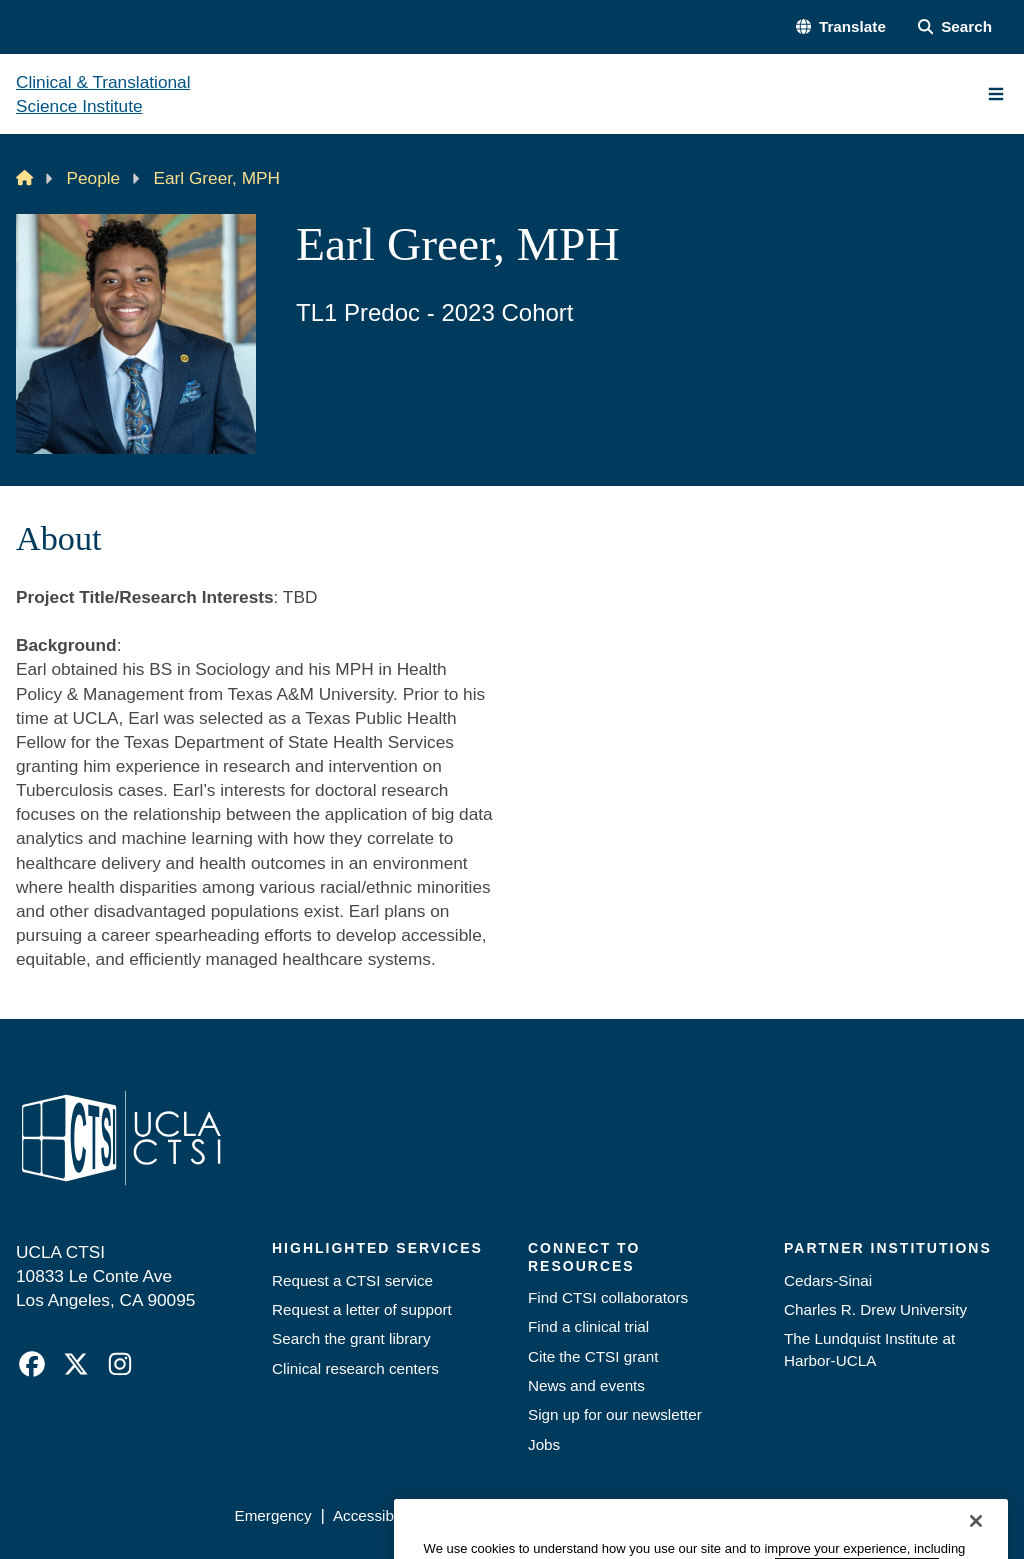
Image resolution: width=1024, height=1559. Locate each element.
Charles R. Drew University (875, 1309)
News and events (586, 1385)
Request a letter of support (362, 1309)
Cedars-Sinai (828, 1280)
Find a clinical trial (588, 1326)
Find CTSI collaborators (608, 1297)
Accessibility (374, 1515)
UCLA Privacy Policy (506, 1515)
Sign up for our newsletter (615, 1414)
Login (827, 1515)
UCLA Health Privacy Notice (693, 1515)
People (94, 178)
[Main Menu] (996, 94)
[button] (841, 26)
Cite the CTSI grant (593, 1356)
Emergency (272, 1515)
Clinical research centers (355, 1368)
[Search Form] (955, 26)
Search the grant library (351, 1338)
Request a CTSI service (352, 1280)
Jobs (544, 1444)
